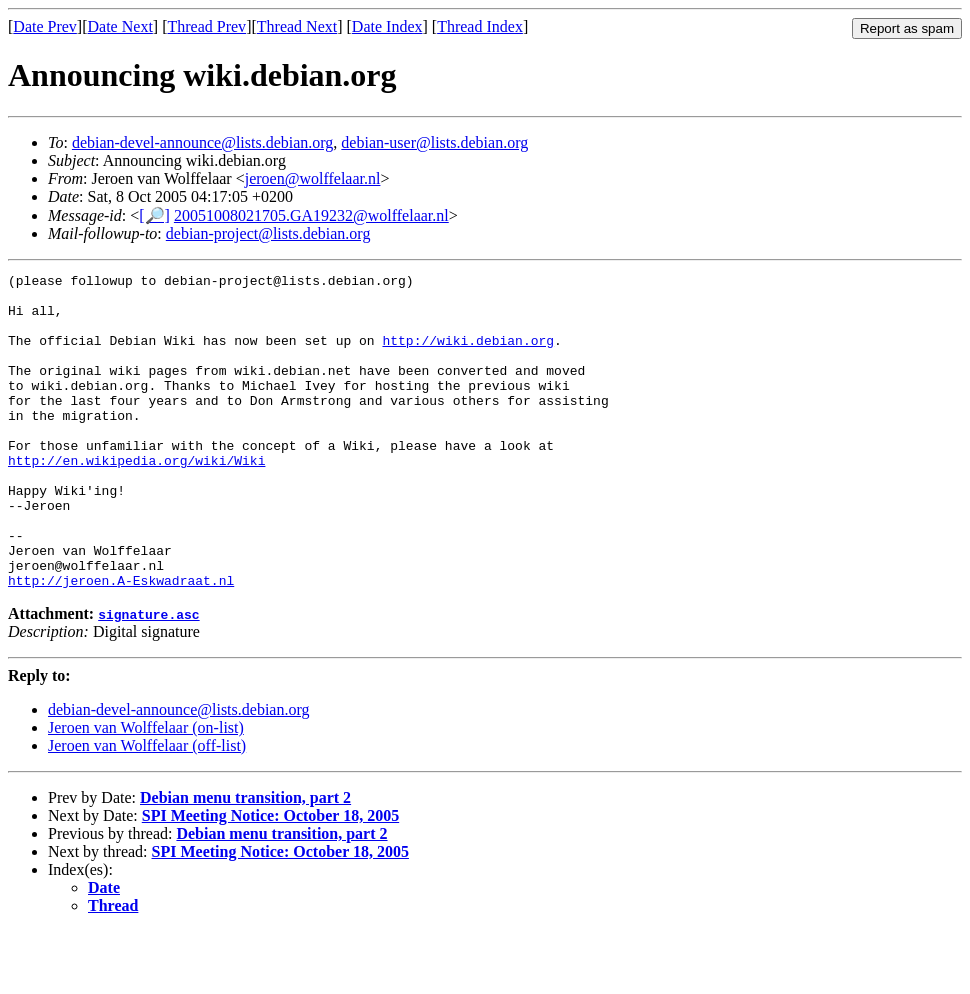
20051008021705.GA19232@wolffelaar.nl (311, 215)
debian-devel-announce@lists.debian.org (202, 142)
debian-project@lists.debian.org (268, 233)
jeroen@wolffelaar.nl (313, 178)
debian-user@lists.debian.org (434, 142)
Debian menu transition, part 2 (245, 860)
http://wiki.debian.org (468, 355)
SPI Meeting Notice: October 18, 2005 (270, 878)
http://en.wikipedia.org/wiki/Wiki (136, 499)
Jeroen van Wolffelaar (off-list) (147, 808)
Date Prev (45, 26)
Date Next (120, 26)
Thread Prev (206, 26)
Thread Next (297, 26)
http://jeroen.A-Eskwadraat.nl (121, 643)
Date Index (387, 26)
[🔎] (154, 215)
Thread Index (480, 26)
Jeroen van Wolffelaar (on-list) (146, 790)
